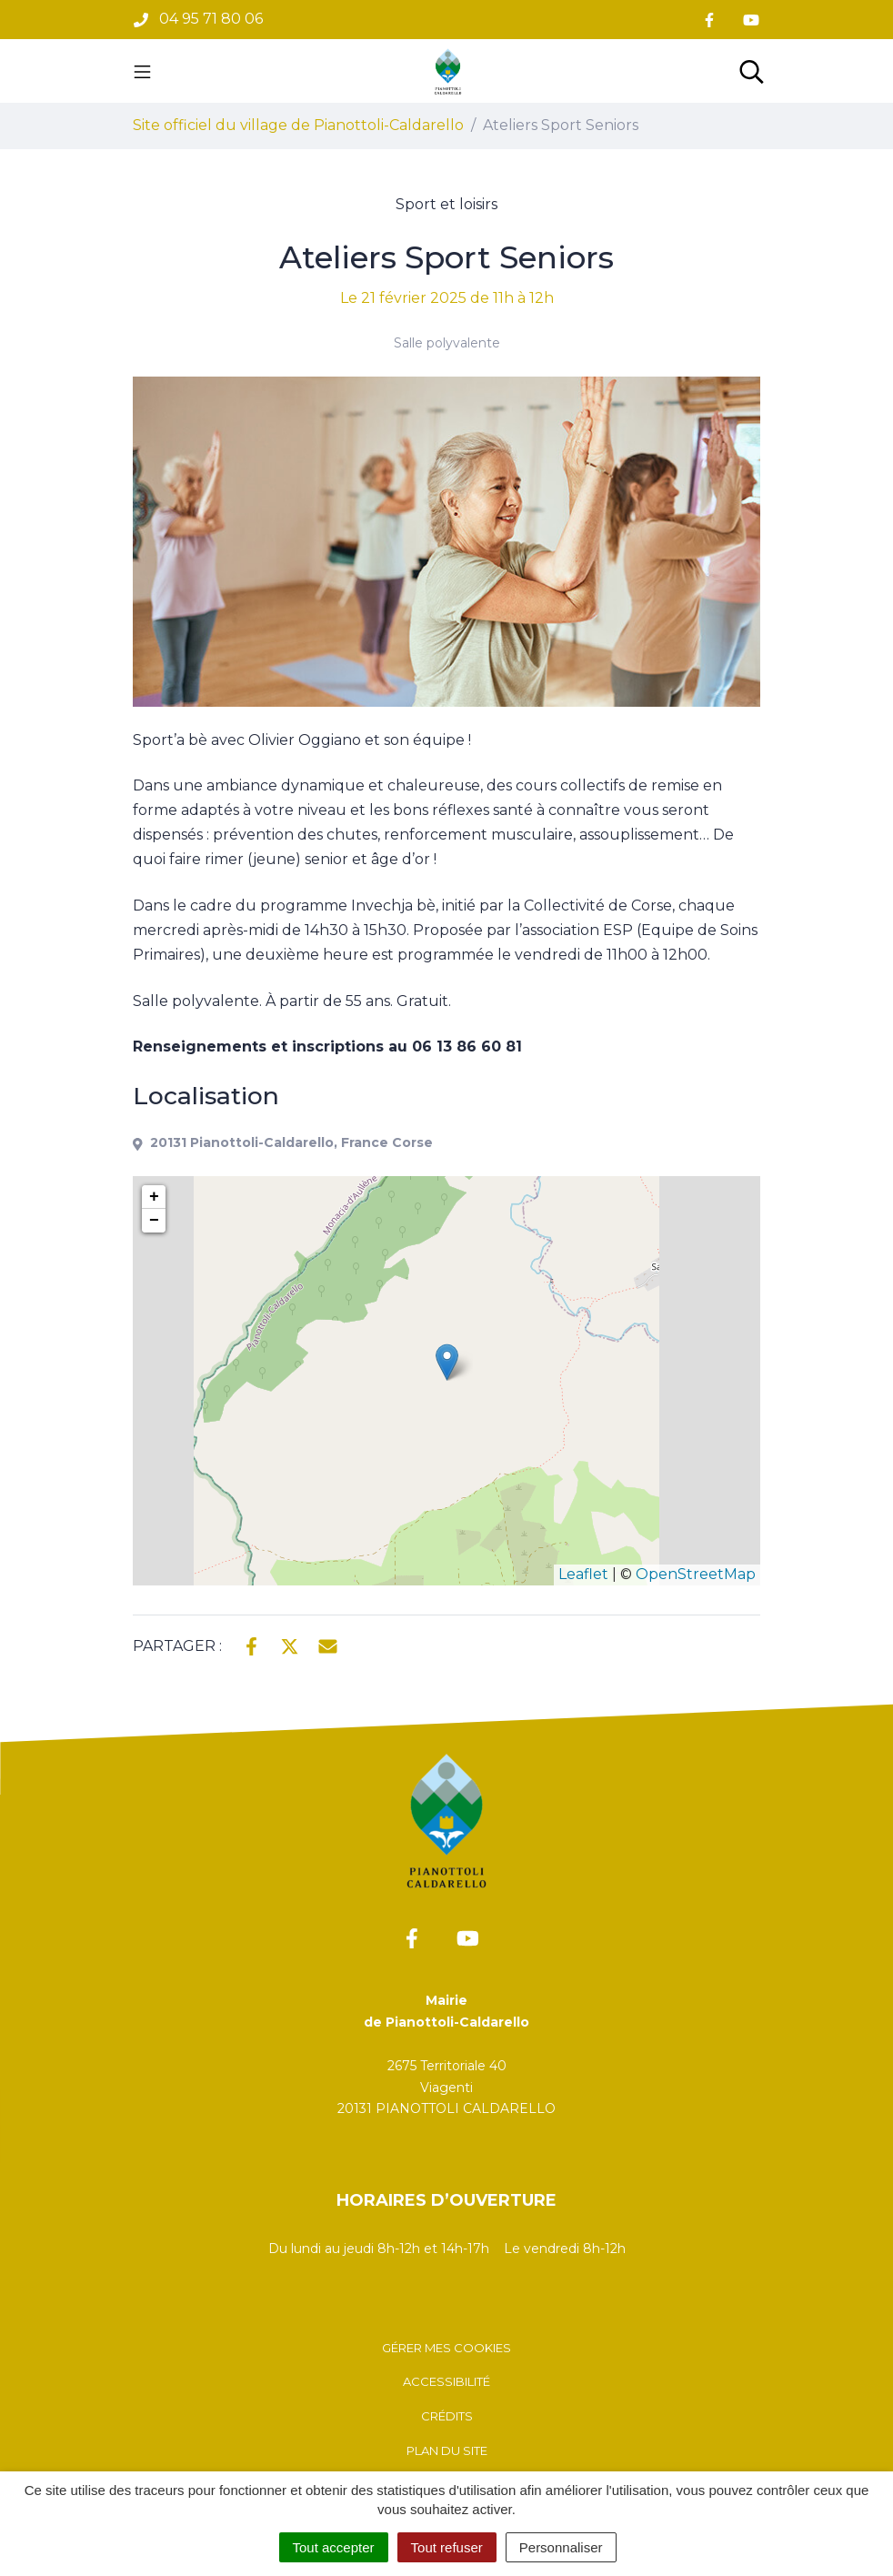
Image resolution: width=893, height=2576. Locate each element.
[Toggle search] (751, 71)
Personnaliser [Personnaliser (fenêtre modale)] (561, 2547)
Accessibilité (446, 2381)
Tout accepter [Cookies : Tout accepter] (334, 2547)
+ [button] (154, 1197)
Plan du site (446, 2450)
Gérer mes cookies (446, 2347)
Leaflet (583, 1574)
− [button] (154, 1221)
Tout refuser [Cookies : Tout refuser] (447, 2547)
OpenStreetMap (696, 1574)
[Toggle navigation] (142, 71)
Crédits (447, 2416)
